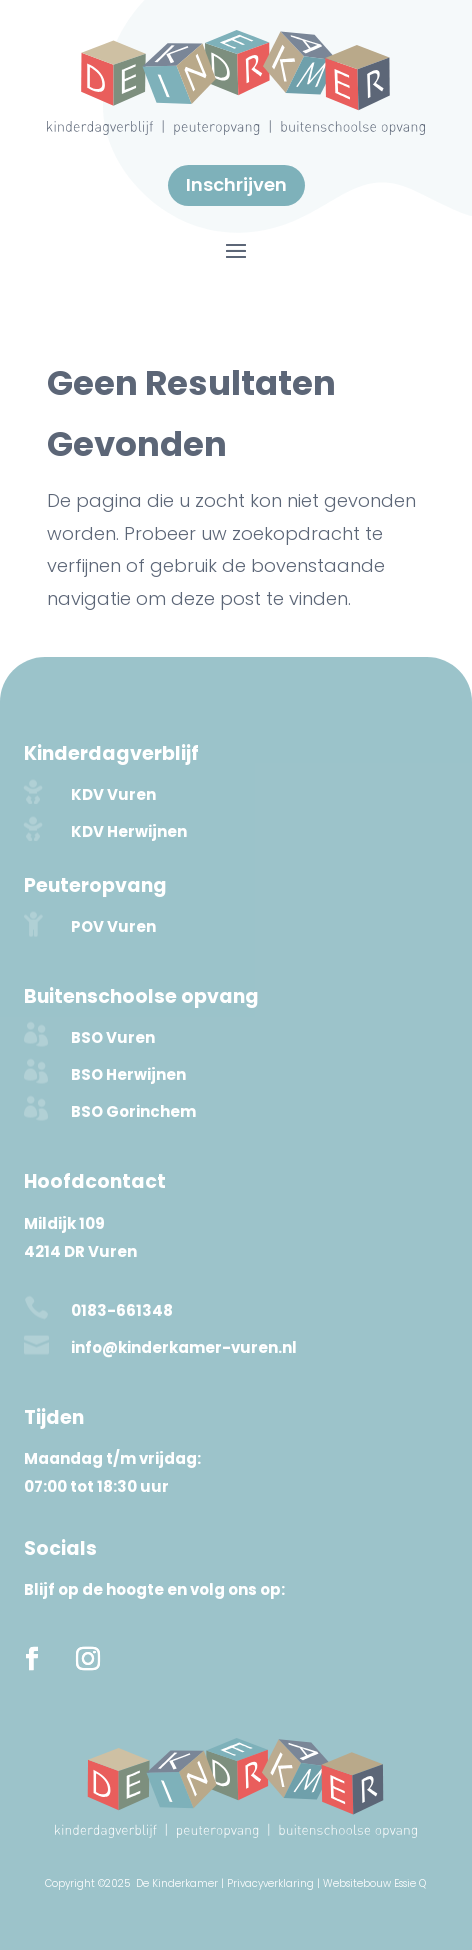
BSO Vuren (113, 1037)
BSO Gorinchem (133, 1111)
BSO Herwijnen (128, 1074)
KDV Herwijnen (129, 831)
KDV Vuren (113, 794)
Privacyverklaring (270, 1883)
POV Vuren (113, 926)
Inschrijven (236, 184)
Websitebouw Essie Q (374, 1883)
